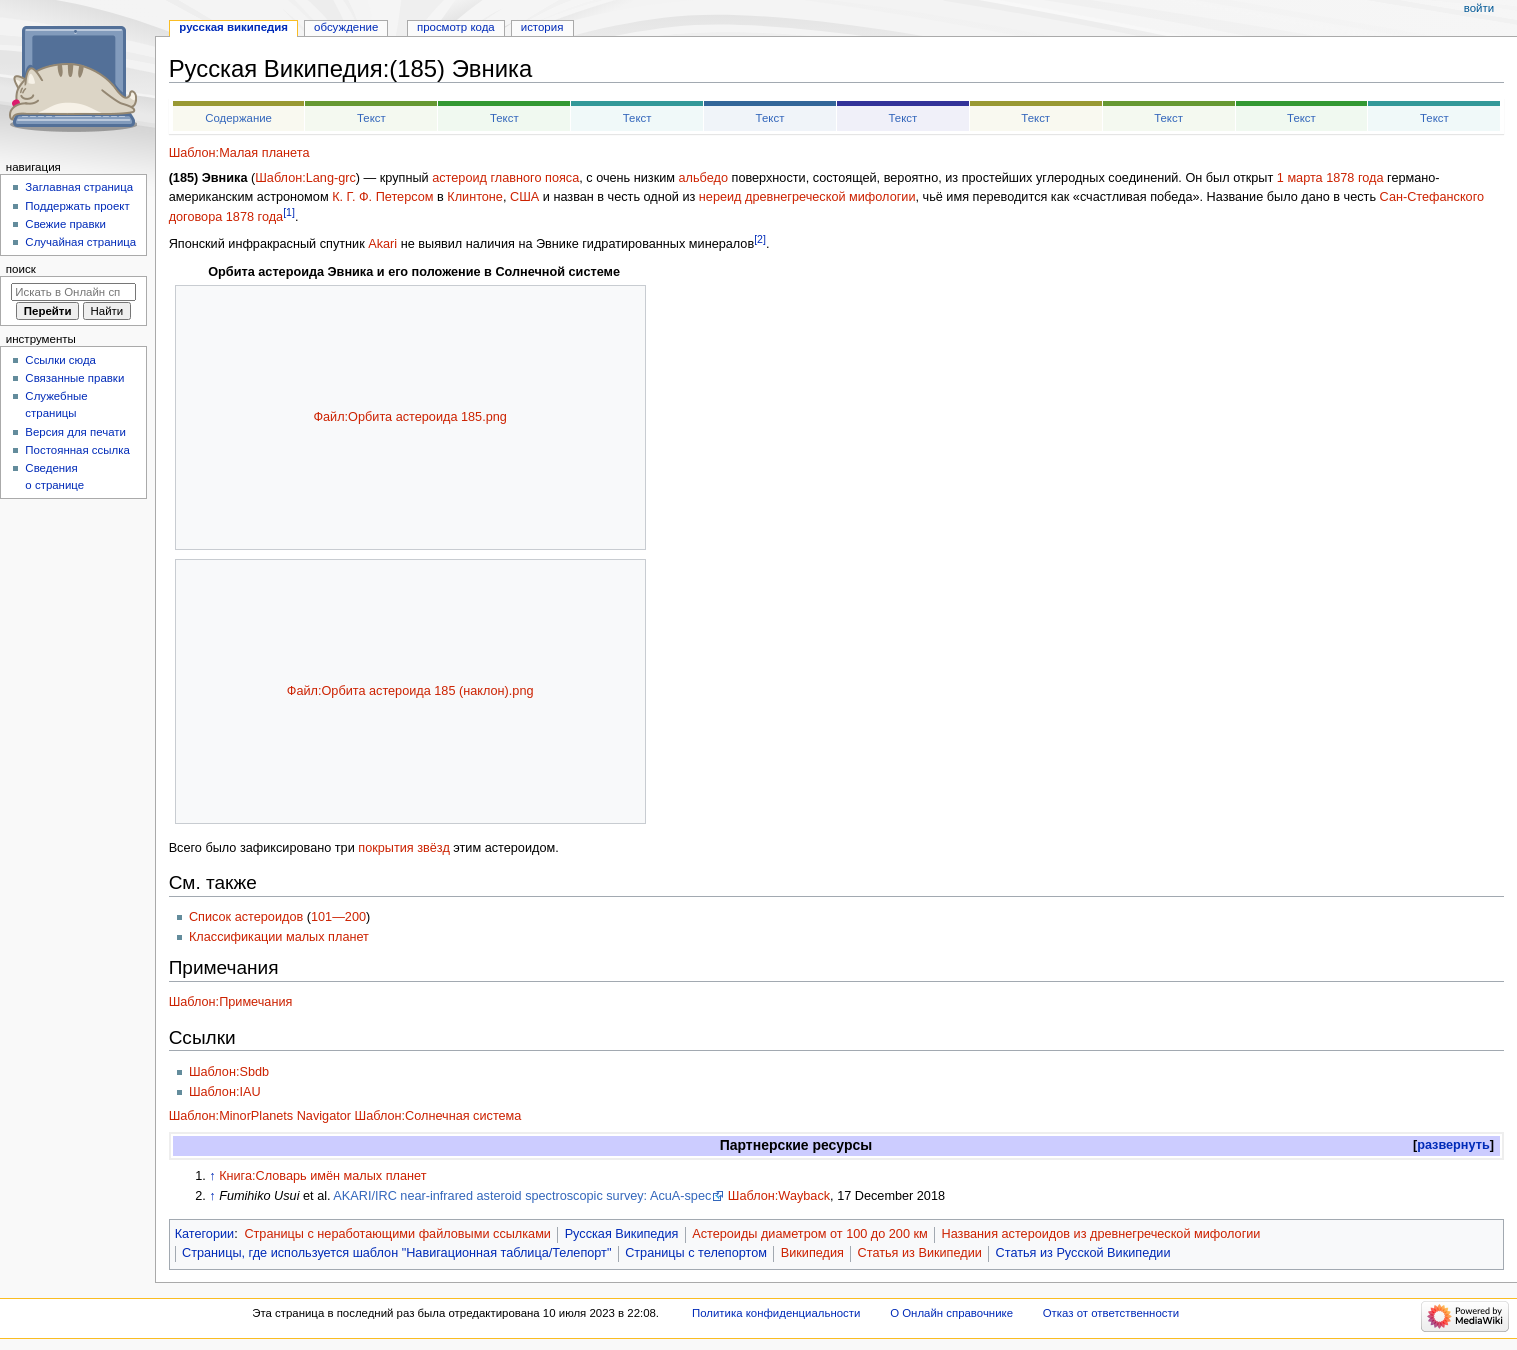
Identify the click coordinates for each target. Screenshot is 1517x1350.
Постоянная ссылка (77, 450)
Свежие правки (65, 224)
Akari (382, 244)
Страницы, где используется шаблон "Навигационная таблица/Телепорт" (396, 1253)
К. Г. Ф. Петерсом (382, 197)
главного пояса (534, 178)
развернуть (1453, 1145)
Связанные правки (74, 378)
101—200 (338, 917)
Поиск (21, 269)
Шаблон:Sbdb (229, 1072)
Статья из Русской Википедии (1083, 1253)
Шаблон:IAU (225, 1092)
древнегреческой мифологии (830, 197)
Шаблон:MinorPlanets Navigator (260, 1116)
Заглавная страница (79, 187)
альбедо (703, 178)
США (524, 197)
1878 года (1354, 178)
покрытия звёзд (404, 848)
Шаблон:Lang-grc (305, 178)
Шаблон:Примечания (231, 1002)
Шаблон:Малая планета (239, 153)
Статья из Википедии (920, 1253)
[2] (760, 239)
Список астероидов (246, 917)
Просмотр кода (456, 27)
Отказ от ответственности (1111, 1313)
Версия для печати (75, 432)
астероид (459, 178)
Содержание (238, 118)
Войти (1479, 8)
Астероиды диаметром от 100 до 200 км (810, 1234)
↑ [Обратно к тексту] (212, 1176)
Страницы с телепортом (696, 1253)
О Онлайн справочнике (951, 1313)
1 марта (1300, 178)
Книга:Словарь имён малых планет (322, 1176)
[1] (289, 212)
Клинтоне (475, 197)
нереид (720, 197)
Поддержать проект (77, 206)
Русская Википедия (622, 1234)
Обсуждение (346, 27)
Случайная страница (80, 242)
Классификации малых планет (279, 937)
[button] (1453, 1145)
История (542, 27)
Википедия (812, 1253)
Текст (371, 118)
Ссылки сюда (60, 360)
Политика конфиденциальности (776, 1313)
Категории (205, 1234)
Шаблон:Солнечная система (438, 1116)
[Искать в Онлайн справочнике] (73, 292)
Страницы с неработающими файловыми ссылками (397, 1234)
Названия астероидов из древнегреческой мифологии (1100, 1234)
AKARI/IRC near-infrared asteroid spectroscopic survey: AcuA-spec (522, 1196)
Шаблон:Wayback (779, 1196)
